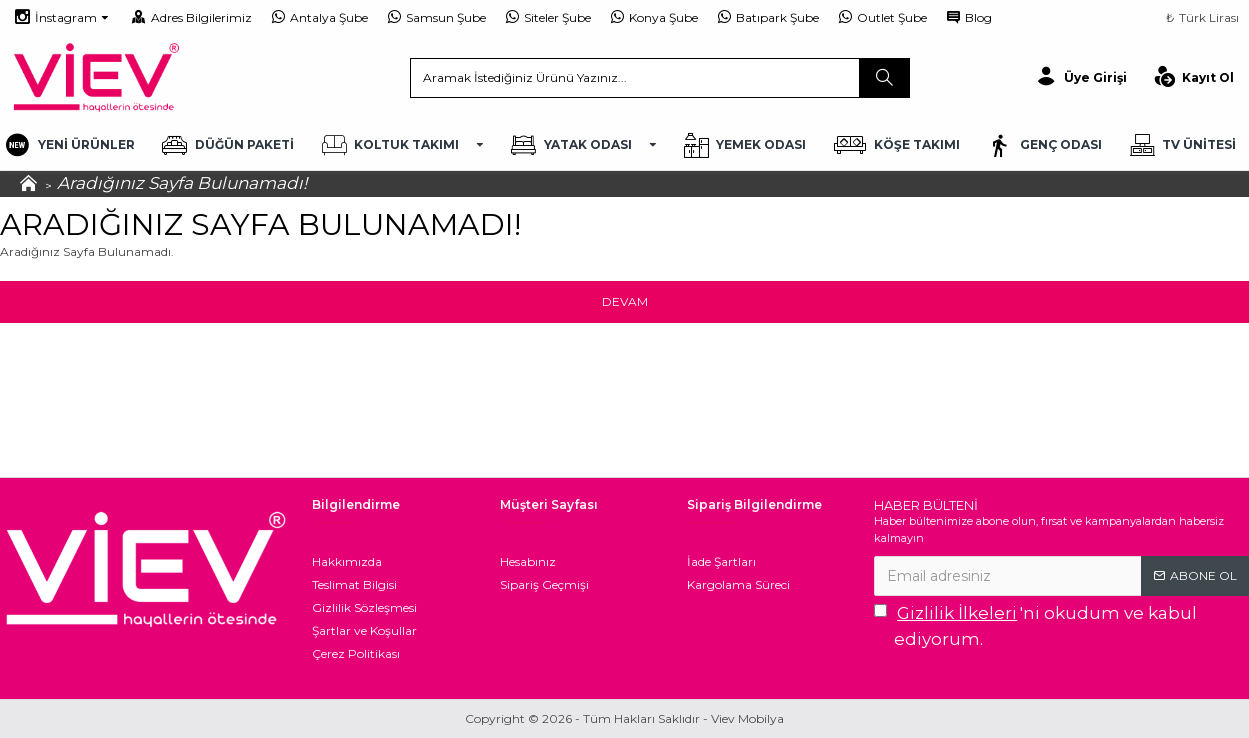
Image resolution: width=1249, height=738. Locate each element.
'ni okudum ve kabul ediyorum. (1035, 625)
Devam (625, 301)
